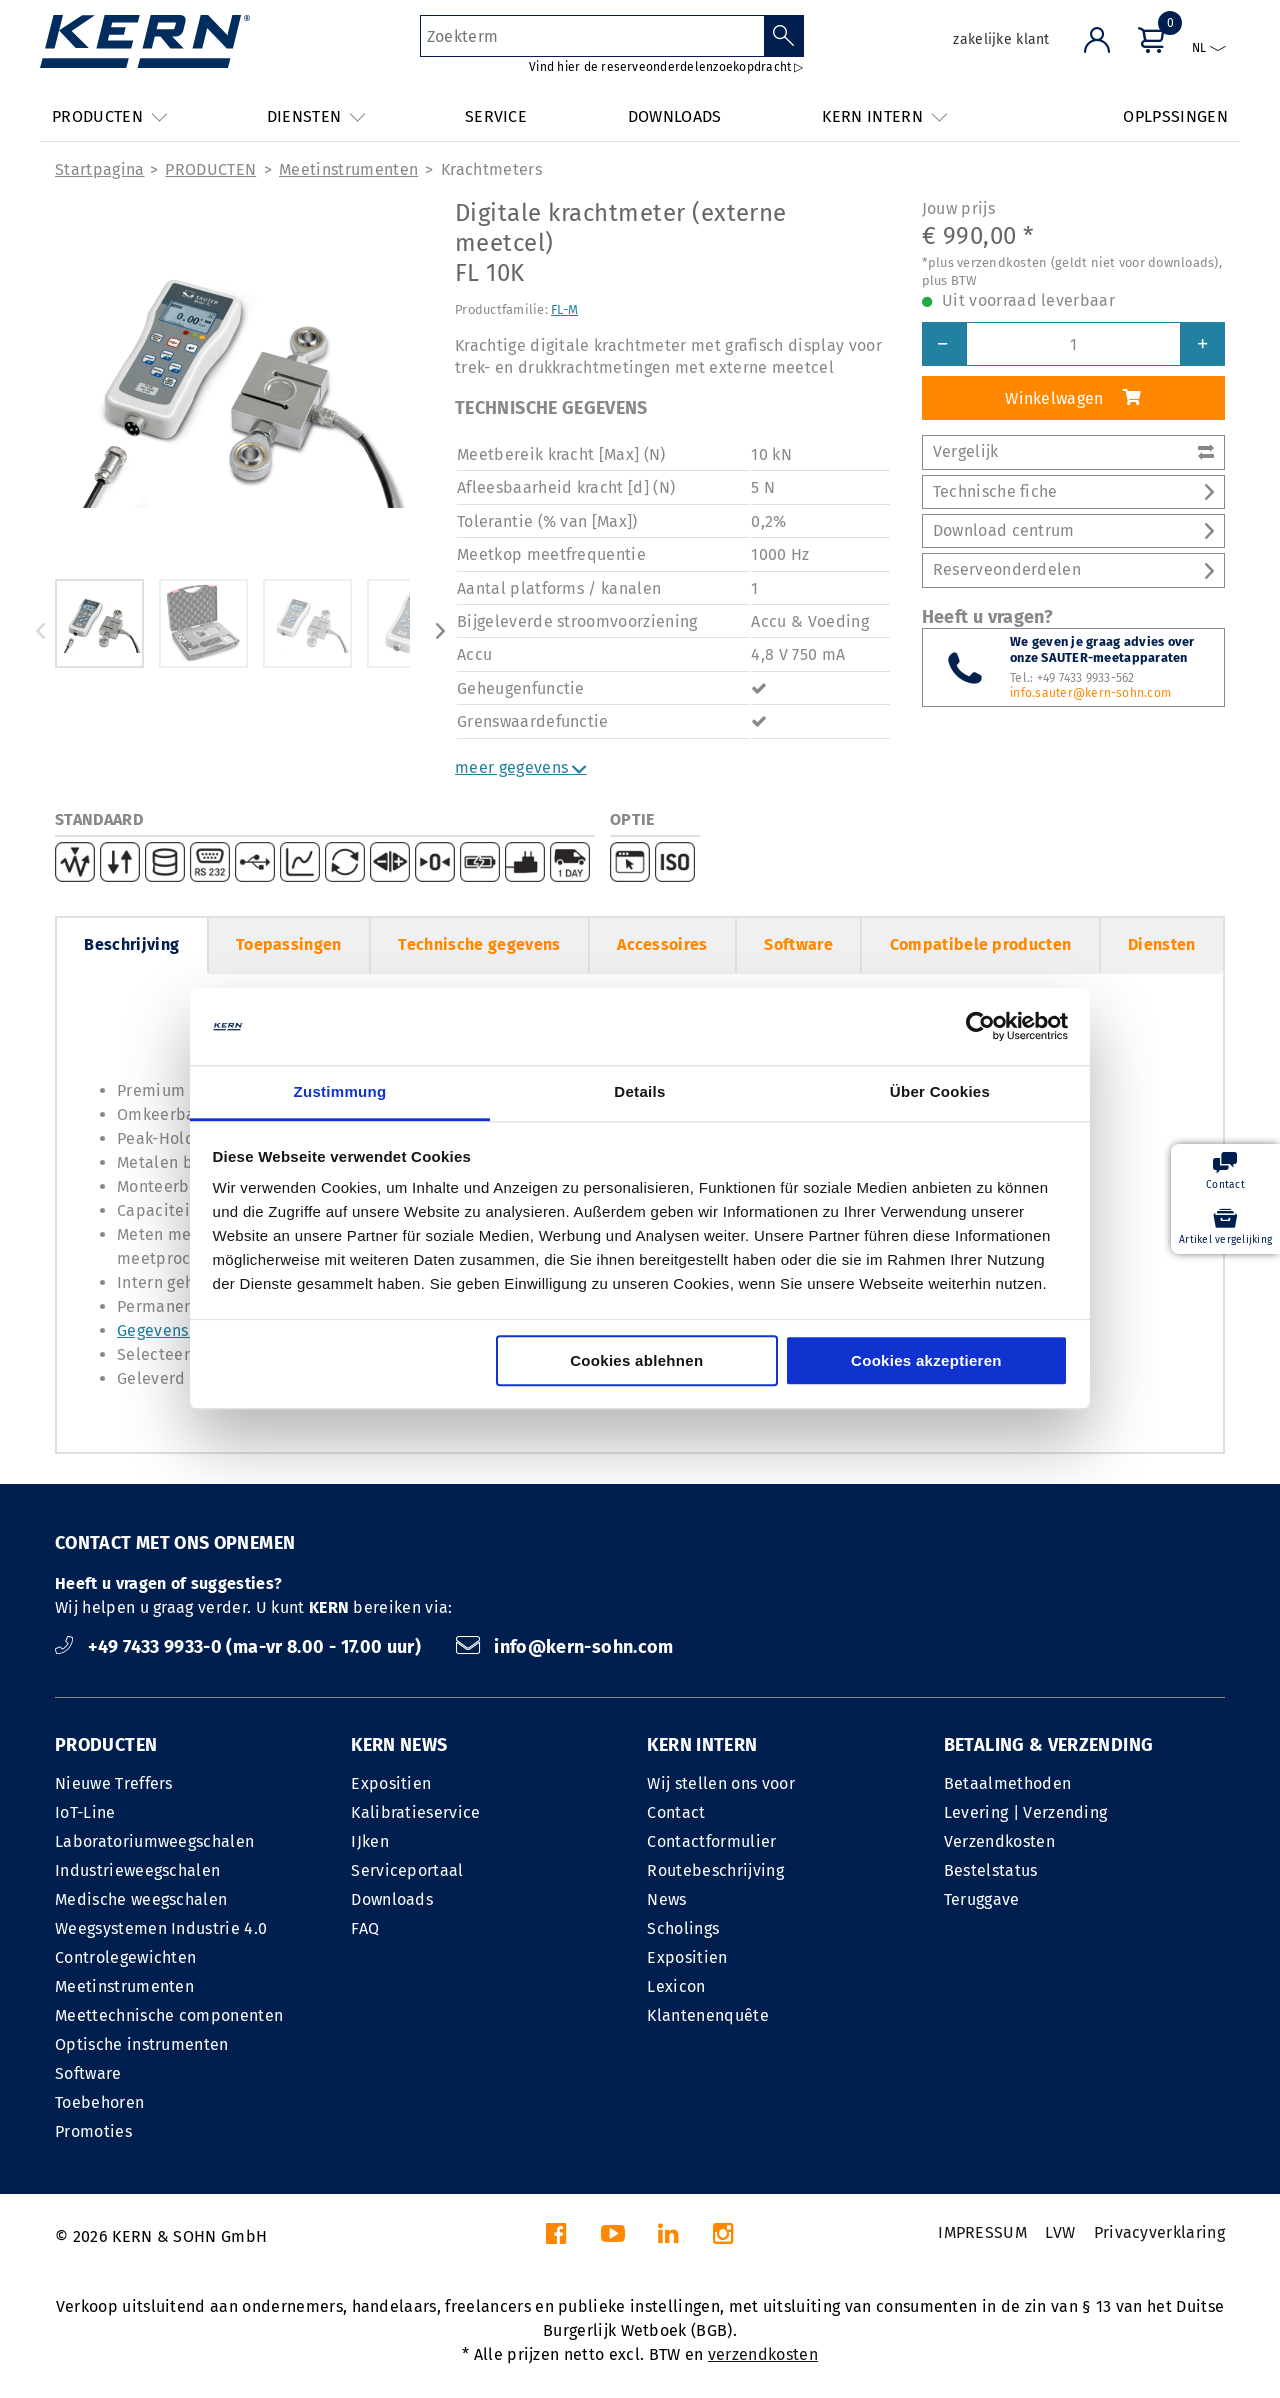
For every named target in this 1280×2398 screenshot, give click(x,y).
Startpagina (100, 169)
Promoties (93, 2131)
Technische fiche (1073, 491)
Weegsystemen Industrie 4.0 (161, 1928)
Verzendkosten (999, 1841)
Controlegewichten (125, 1957)
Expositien (391, 1783)
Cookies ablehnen (636, 1360)
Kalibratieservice (415, 1812)
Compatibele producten (981, 944)
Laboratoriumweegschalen (154, 1841)
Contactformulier (711, 1841)
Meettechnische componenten (169, 2015)
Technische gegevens (479, 944)
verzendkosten (763, 2354)
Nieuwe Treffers (114, 1783)
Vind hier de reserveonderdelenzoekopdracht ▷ (666, 67)
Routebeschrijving (715, 1870)
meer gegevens (521, 767)
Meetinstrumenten (348, 169)
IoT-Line (85, 1812)
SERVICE (496, 116)
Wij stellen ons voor (720, 1783)
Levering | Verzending (1026, 1812)
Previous (40, 631)
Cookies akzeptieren (926, 1360)
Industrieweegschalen (137, 1870)
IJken (370, 1841)
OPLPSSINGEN (1175, 116)
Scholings (683, 1928)
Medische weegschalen (141, 1899)
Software (798, 944)
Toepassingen (289, 944)
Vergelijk (1073, 451)
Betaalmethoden (1007, 1783)
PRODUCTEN (210, 169)
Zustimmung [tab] (340, 1091)
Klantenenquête (707, 2015)
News (666, 1899)
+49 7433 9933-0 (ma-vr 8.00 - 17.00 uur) (240, 1647)
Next (440, 631)
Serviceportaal (407, 1870)
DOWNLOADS (675, 116)
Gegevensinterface (187, 1330)
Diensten (1162, 944)
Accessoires (662, 944)
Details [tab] (639, 1091)
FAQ (365, 1928)
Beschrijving (131, 944)
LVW (1060, 2232)
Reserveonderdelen (1073, 569)
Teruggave (982, 1899)
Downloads (392, 1899)
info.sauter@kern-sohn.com (1090, 693)
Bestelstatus (991, 1870)
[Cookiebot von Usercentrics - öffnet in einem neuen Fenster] (980, 1027)
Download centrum (1073, 530)
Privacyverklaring (1159, 2232)
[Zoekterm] (592, 36)
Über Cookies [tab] (940, 1091)
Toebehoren (99, 2102)
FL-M (564, 309)
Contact (676, 1812)
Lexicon (676, 1986)
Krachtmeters (491, 169)
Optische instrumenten (142, 2044)
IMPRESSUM (982, 2232)
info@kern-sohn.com (565, 1647)
